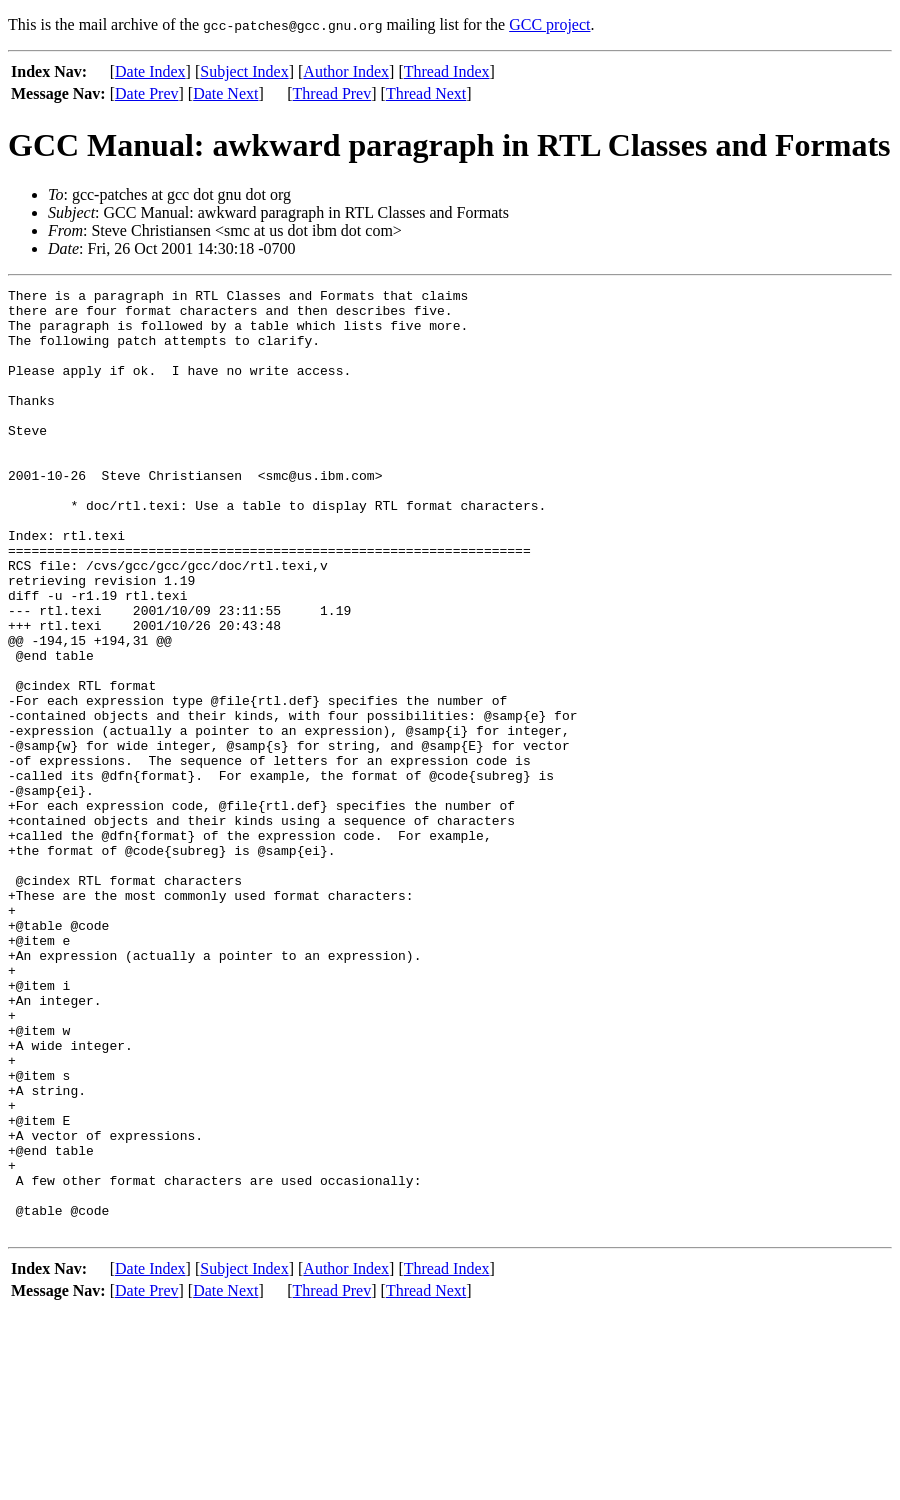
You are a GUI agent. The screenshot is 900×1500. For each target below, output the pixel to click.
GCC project (549, 24)
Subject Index (244, 71)
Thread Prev (332, 93)
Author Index (346, 71)
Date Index (150, 71)
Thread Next (426, 93)
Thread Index (447, 71)
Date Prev (147, 93)
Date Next (225, 93)
